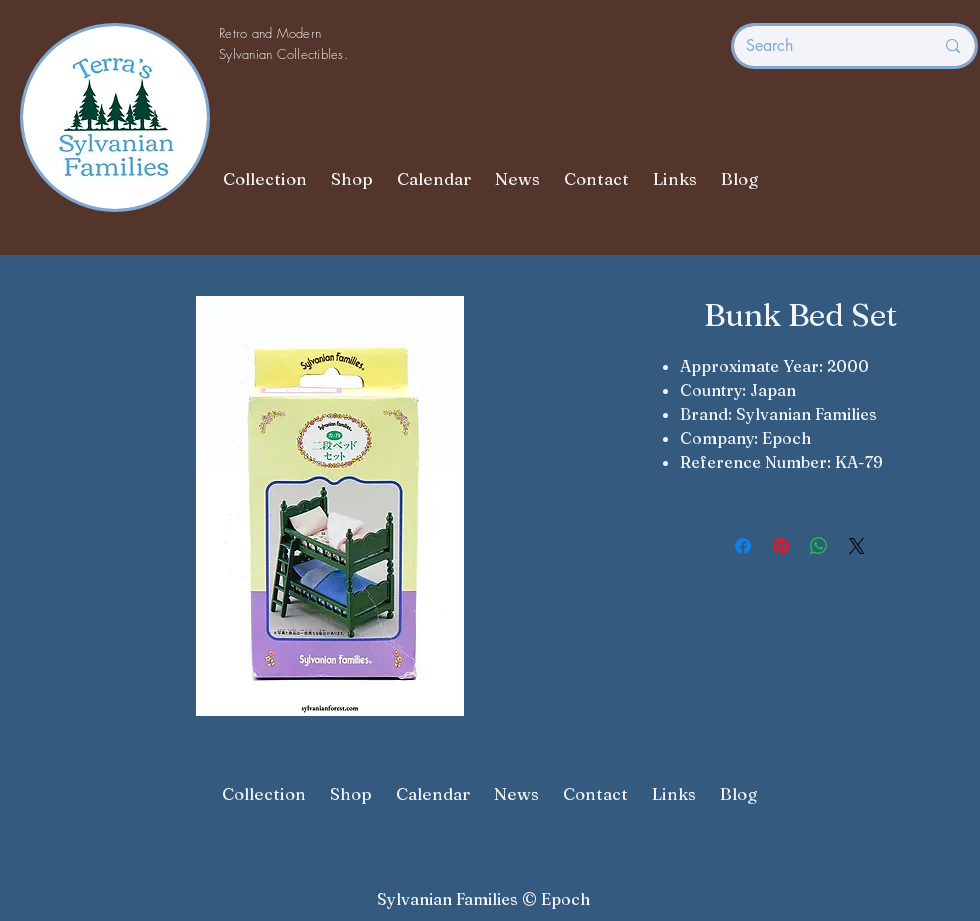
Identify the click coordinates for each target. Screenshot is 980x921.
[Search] (825, 46)
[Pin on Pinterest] (781, 546)
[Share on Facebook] (743, 546)
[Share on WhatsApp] (819, 546)
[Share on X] (857, 546)
